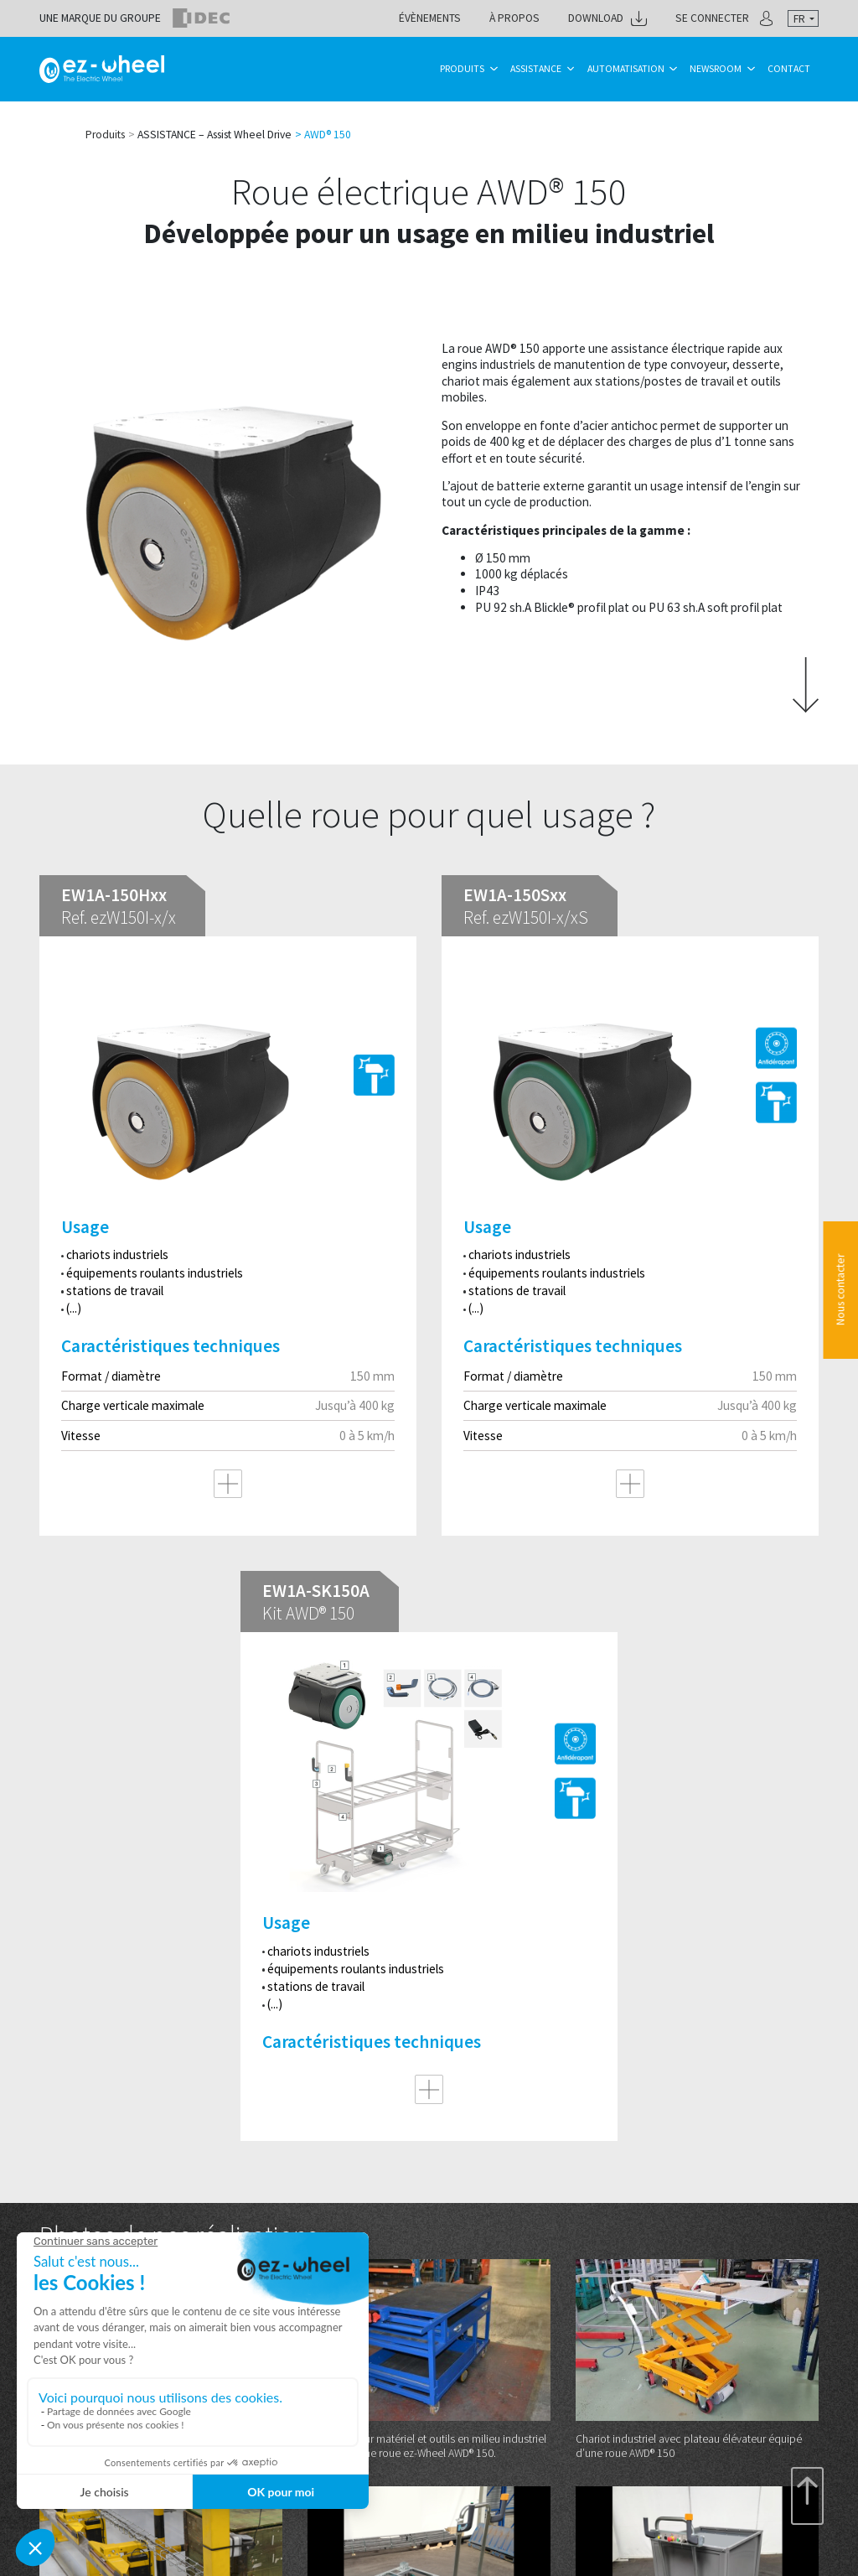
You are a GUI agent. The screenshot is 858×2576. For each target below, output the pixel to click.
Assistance (535, 68)
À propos (514, 18)
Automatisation (625, 68)
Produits (462, 68)
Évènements (430, 18)
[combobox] (803, 18)
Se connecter (712, 18)
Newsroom (716, 68)
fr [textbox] (799, 19)
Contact (789, 68)
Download (595, 18)
